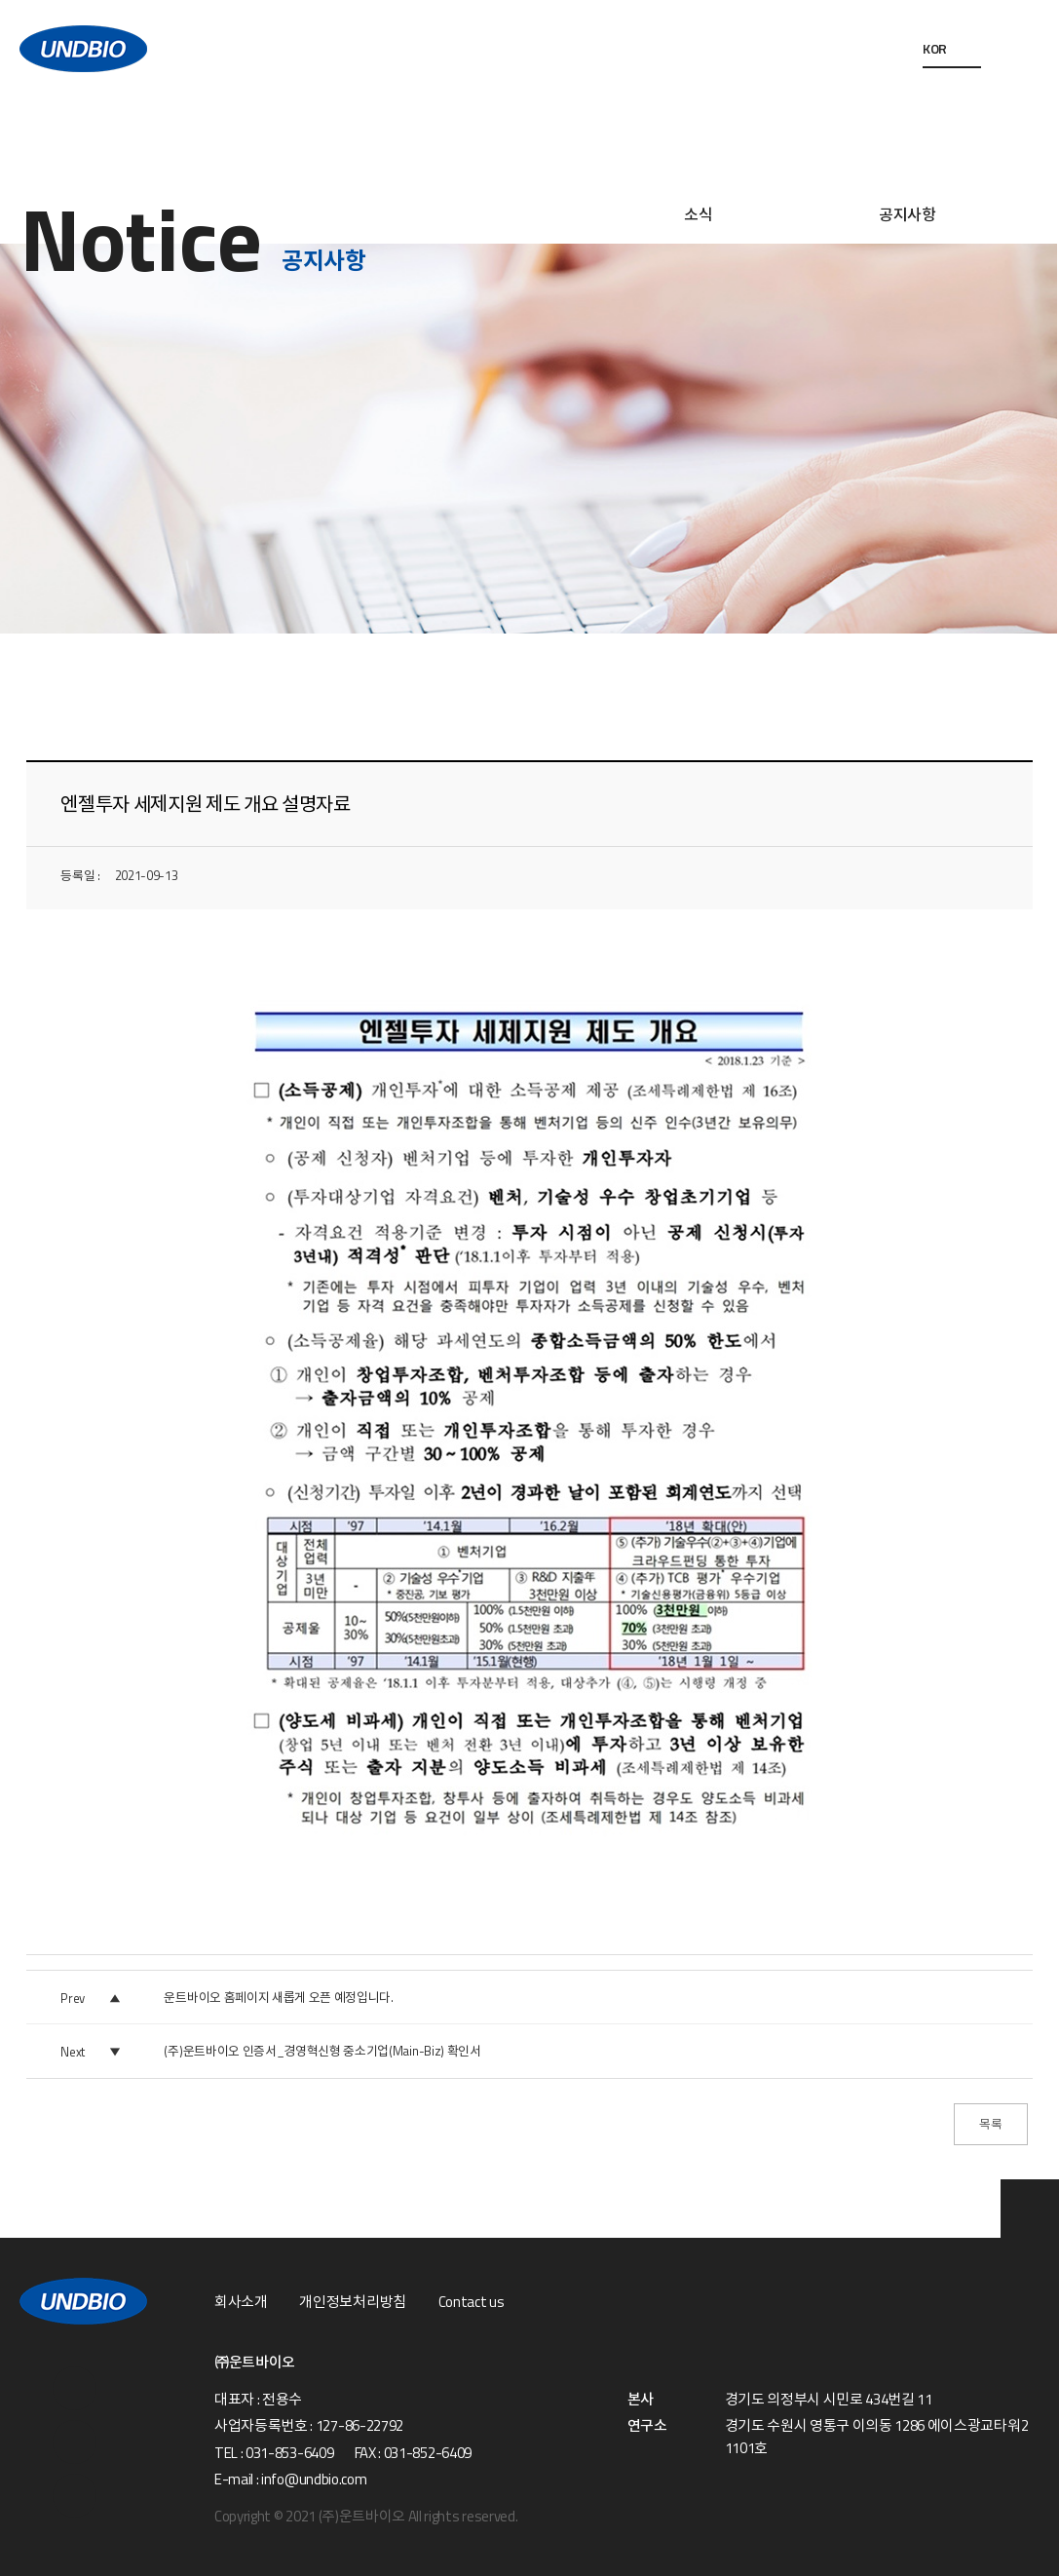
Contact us (471, 2302)
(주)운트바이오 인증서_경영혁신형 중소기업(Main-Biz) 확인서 (322, 2050)
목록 (990, 2124)
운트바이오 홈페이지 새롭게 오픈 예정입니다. (278, 1997)
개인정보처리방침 (352, 2302)
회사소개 (241, 2302)
